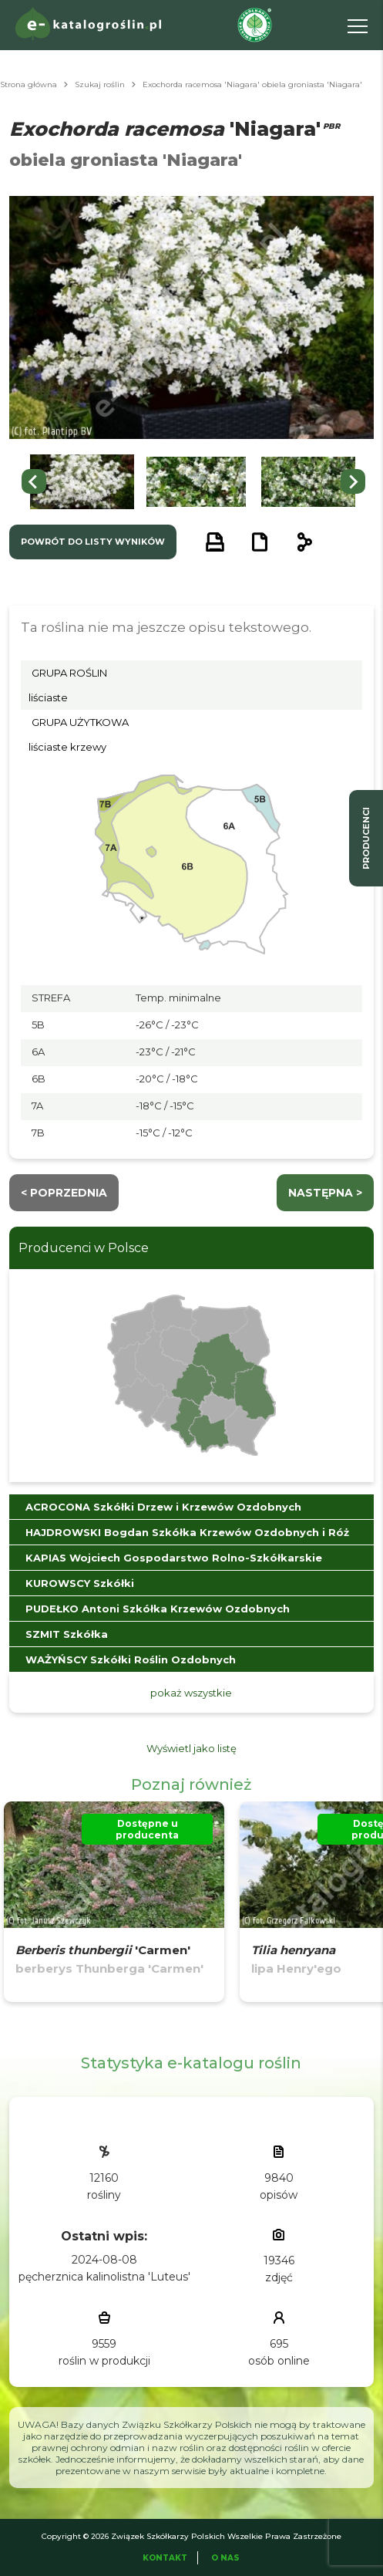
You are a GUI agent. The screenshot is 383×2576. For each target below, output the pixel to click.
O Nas (225, 2558)
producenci (366, 838)
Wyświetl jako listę (191, 1748)
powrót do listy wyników (93, 541)
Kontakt (165, 2558)
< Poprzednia (64, 1193)
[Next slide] (353, 481)
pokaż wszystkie (191, 1692)
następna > (325, 1193)
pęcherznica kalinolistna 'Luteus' (104, 2277)
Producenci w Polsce (83, 1248)
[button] (82, 481)
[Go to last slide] (34, 481)
